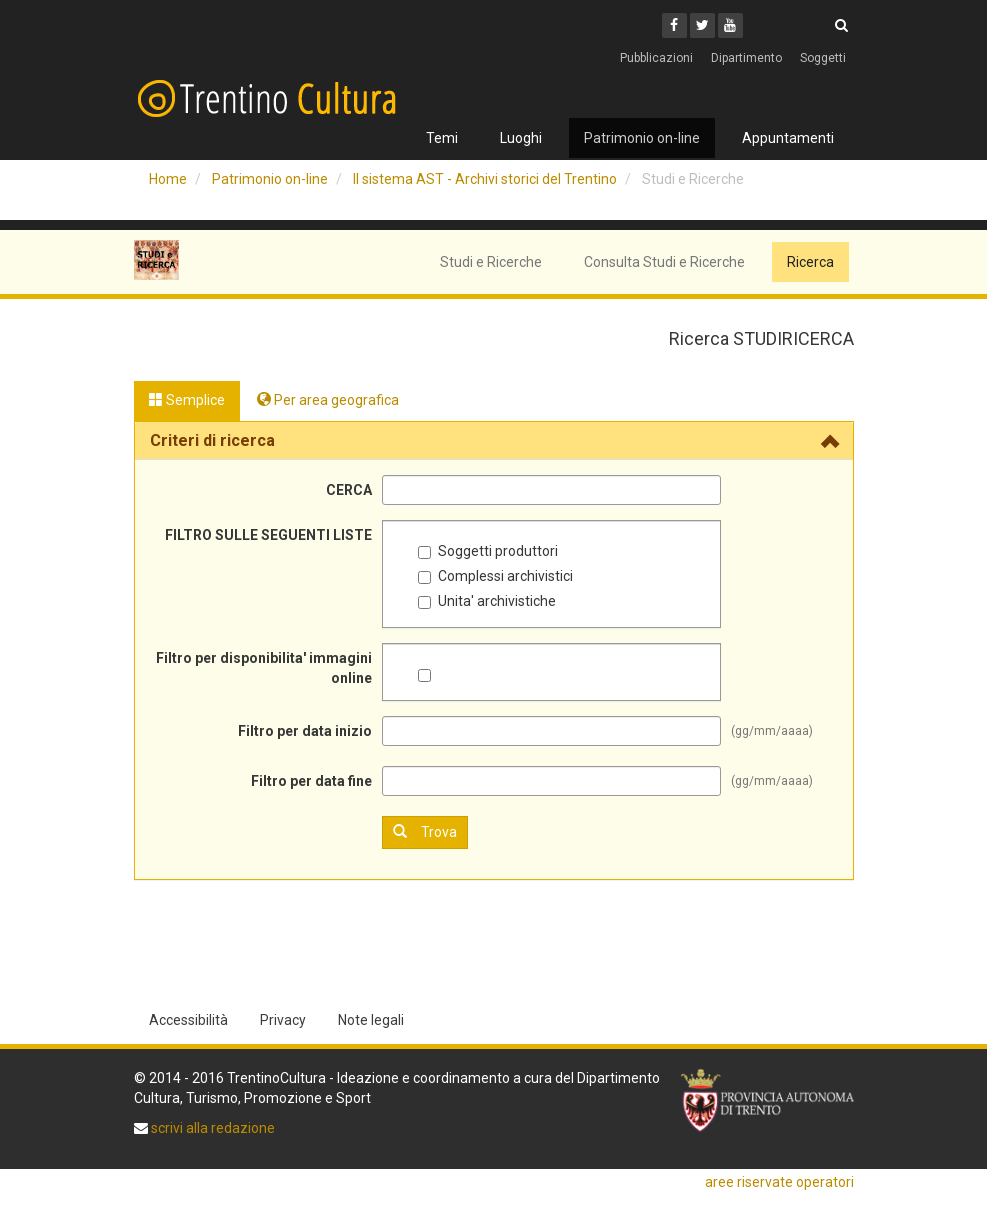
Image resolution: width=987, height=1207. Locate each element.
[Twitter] (702, 25)
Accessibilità (188, 1020)
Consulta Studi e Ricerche (664, 262)
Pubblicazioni (656, 58)
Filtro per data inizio (305, 731)
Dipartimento (746, 58)
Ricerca (810, 262)
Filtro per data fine (311, 781)
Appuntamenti (788, 138)
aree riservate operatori (779, 1182)
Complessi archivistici (495, 576)
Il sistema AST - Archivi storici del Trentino (485, 179)
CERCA (349, 490)
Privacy (283, 1020)
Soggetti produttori (488, 551)
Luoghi (521, 138)
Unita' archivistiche (487, 601)
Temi (442, 138)
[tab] (494, 441)
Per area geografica (328, 400)
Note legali (371, 1020)
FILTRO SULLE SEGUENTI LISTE (268, 535)
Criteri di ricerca (212, 440)
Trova (425, 831)
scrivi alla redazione (211, 1128)
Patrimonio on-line (642, 138)
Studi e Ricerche (491, 262)
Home (168, 179)
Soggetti (823, 58)
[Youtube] (730, 25)
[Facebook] (674, 25)
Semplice (187, 400)
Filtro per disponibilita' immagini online (264, 668)
